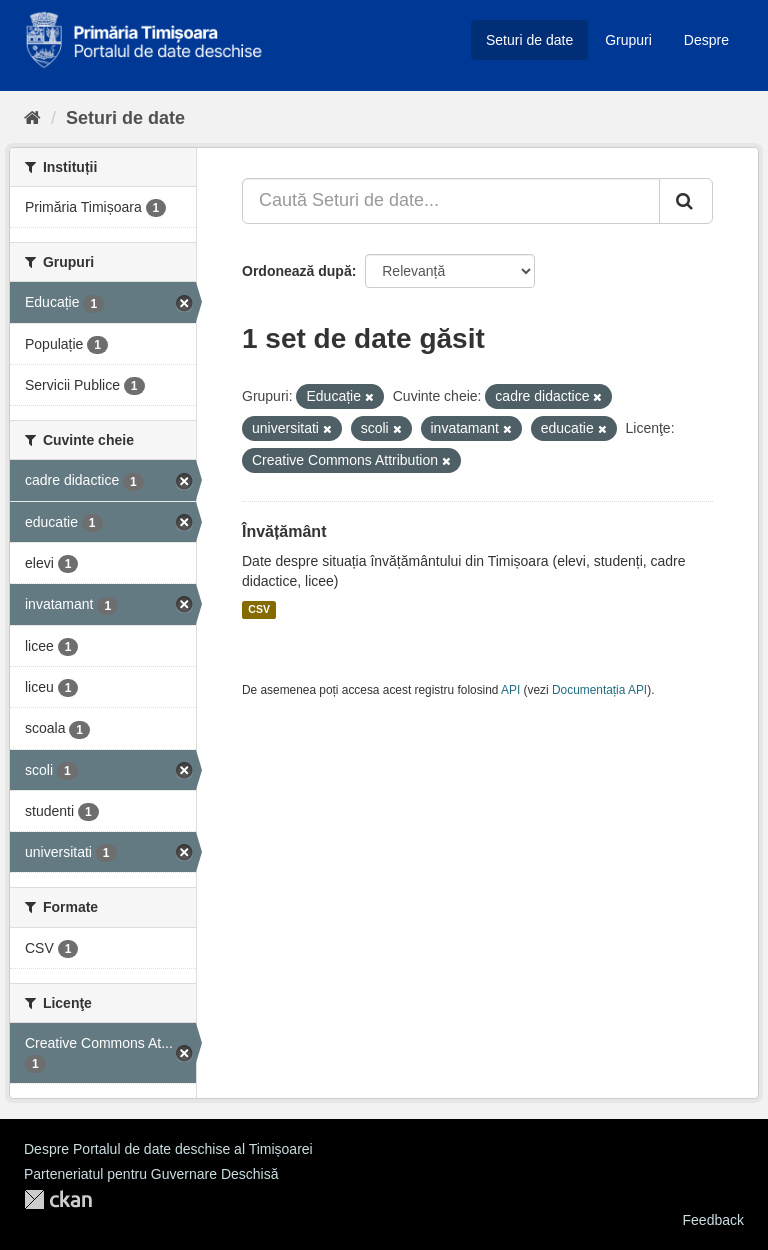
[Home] (32, 118)
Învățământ (284, 531)
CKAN (58, 1199)
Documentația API (599, 690)
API (510, 690)
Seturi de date (529, 40)
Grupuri (628, 40)
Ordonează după (297, 271)
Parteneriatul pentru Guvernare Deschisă (151, 1174)
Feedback (713, 1220)
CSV (259, 610)
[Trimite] (686, 201)
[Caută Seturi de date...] (451, 201)
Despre (706, 40)
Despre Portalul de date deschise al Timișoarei (168, 1149)
